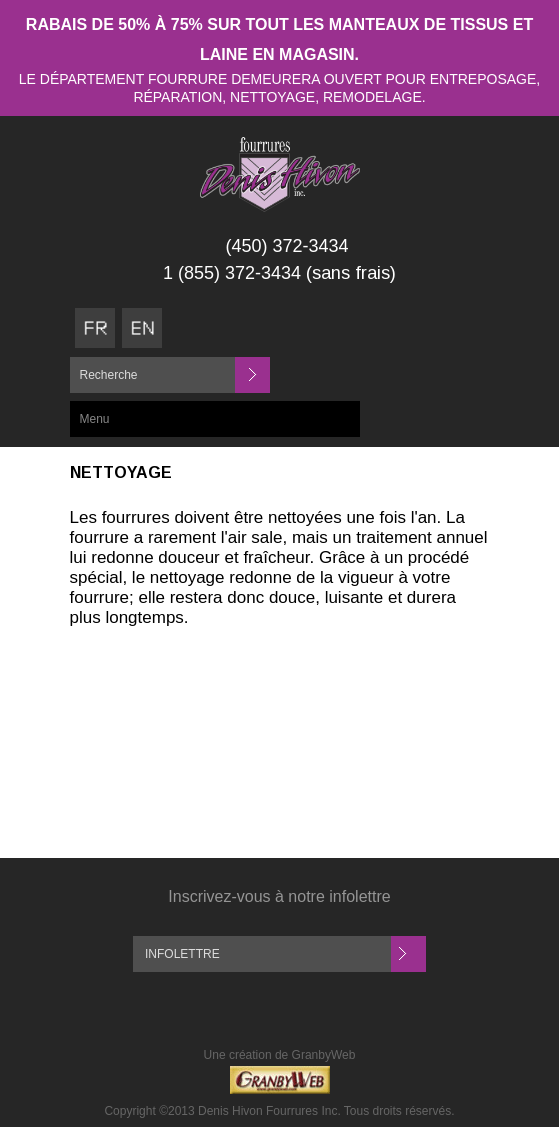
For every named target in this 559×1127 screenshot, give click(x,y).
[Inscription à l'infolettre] (262, 954)
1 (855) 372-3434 (232, 273)
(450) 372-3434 (286, 246)
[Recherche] (169, 375)
